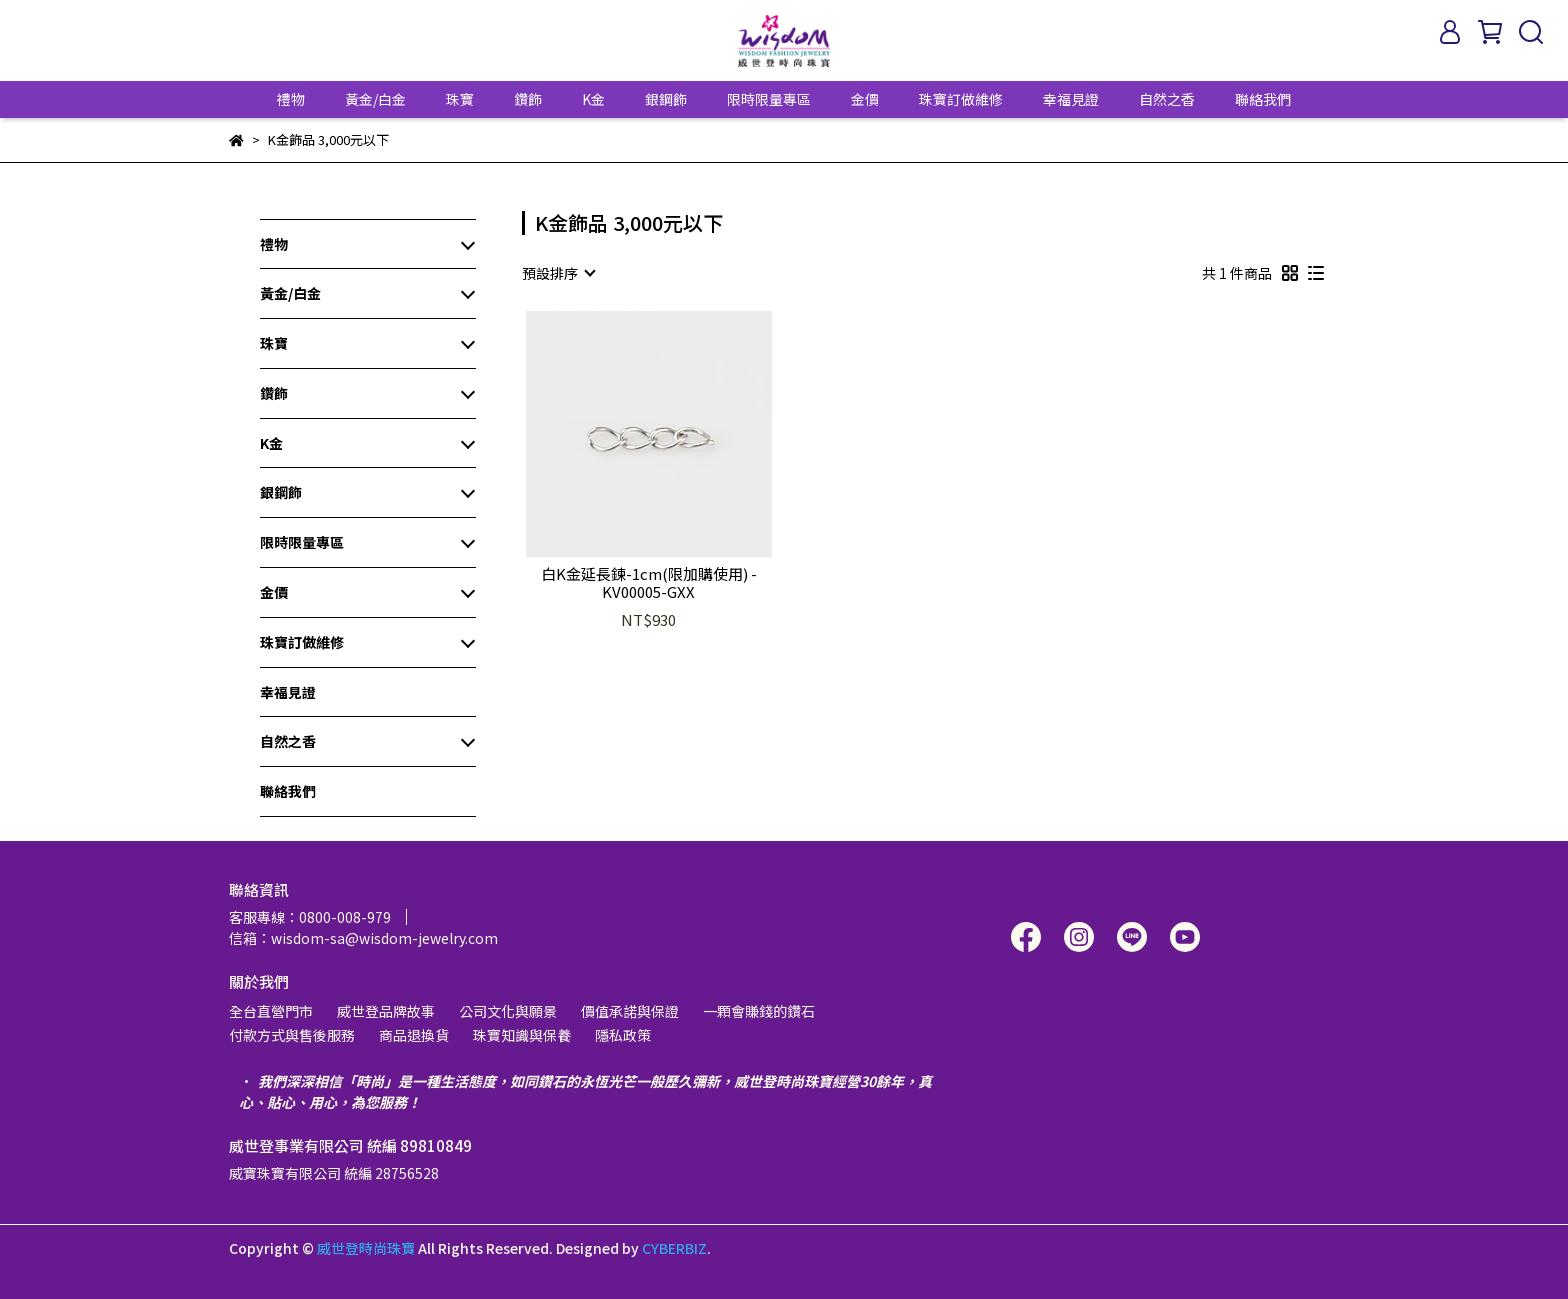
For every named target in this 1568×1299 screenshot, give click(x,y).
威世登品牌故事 (386, 1011)
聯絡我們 (1263, 99)
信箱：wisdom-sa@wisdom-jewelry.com (363, 938)
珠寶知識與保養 (522, 1035)
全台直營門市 (271, 1011)
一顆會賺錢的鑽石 (759, 1011)
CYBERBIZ (674, 1248)
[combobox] (558, 273)
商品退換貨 (414, 1035)
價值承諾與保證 (630, 1011)
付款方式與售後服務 (292, 1035)
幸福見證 (1071, 99)
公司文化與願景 (508, 1011)
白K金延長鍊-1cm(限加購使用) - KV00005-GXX (649, 583)
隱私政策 (623, 1035)
